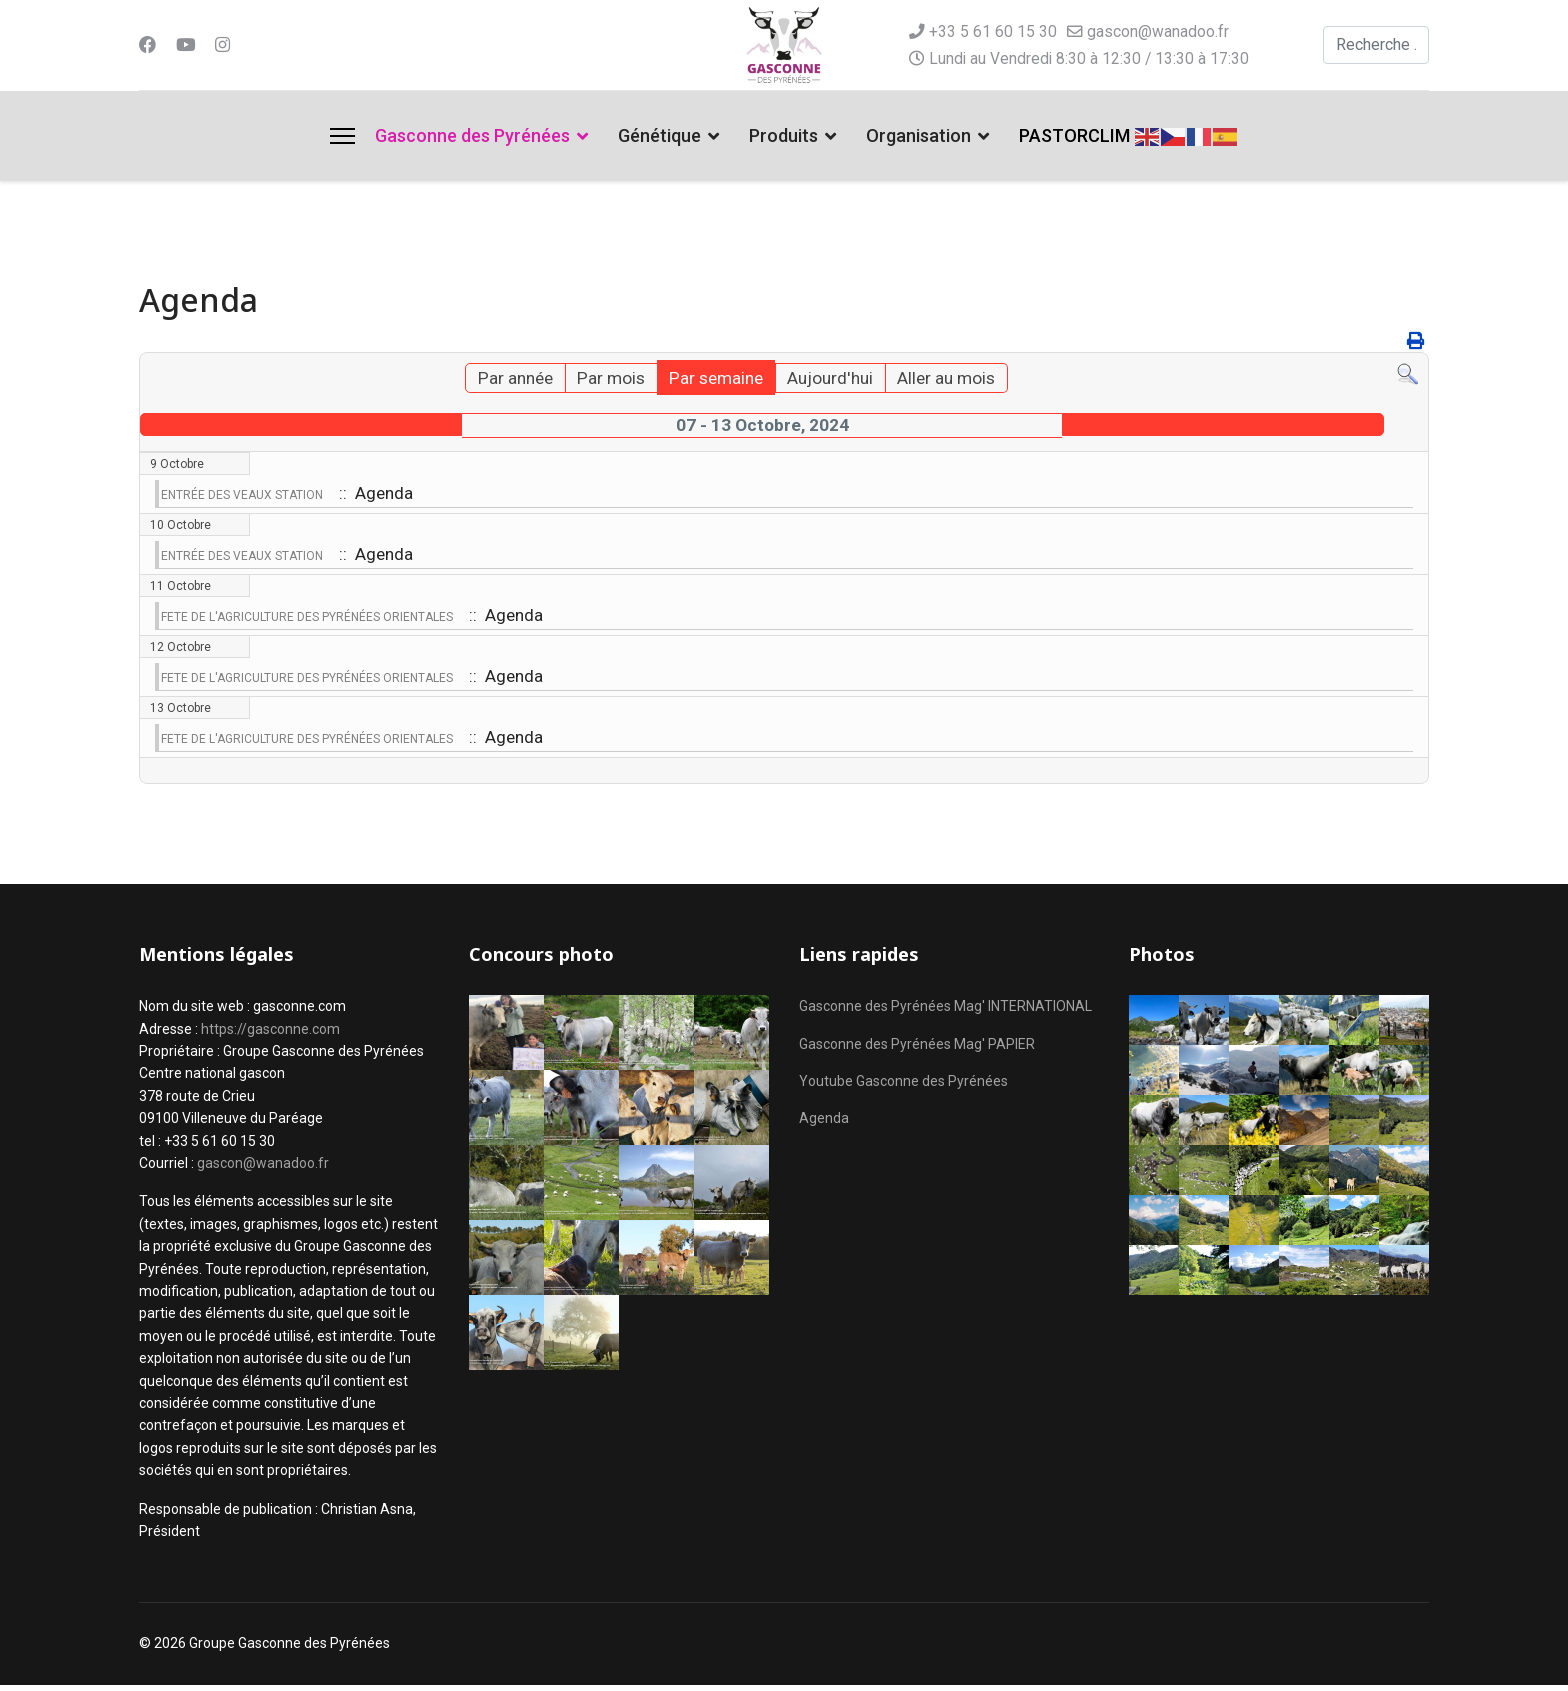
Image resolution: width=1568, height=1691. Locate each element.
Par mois (606, 379)
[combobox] (1376, 45)
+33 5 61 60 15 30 (993, 31)
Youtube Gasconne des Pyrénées (903, 1087)
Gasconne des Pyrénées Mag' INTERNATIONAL (945, 1013)
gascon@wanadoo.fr (1158, 31)
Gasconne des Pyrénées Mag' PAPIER (917, 1050)
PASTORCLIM (1074, 135)
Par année (507, 379)
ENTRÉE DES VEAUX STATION (242, 497)
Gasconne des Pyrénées (472, 135)
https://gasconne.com (270, 1035)
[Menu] (342, 136)
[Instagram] (225, 44)
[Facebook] (148, 44)
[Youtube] (187, 44)
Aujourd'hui (833, 379)
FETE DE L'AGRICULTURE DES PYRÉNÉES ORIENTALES (307, 621)
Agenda (824, 1125)
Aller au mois (953, 379)
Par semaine (714, 379)
